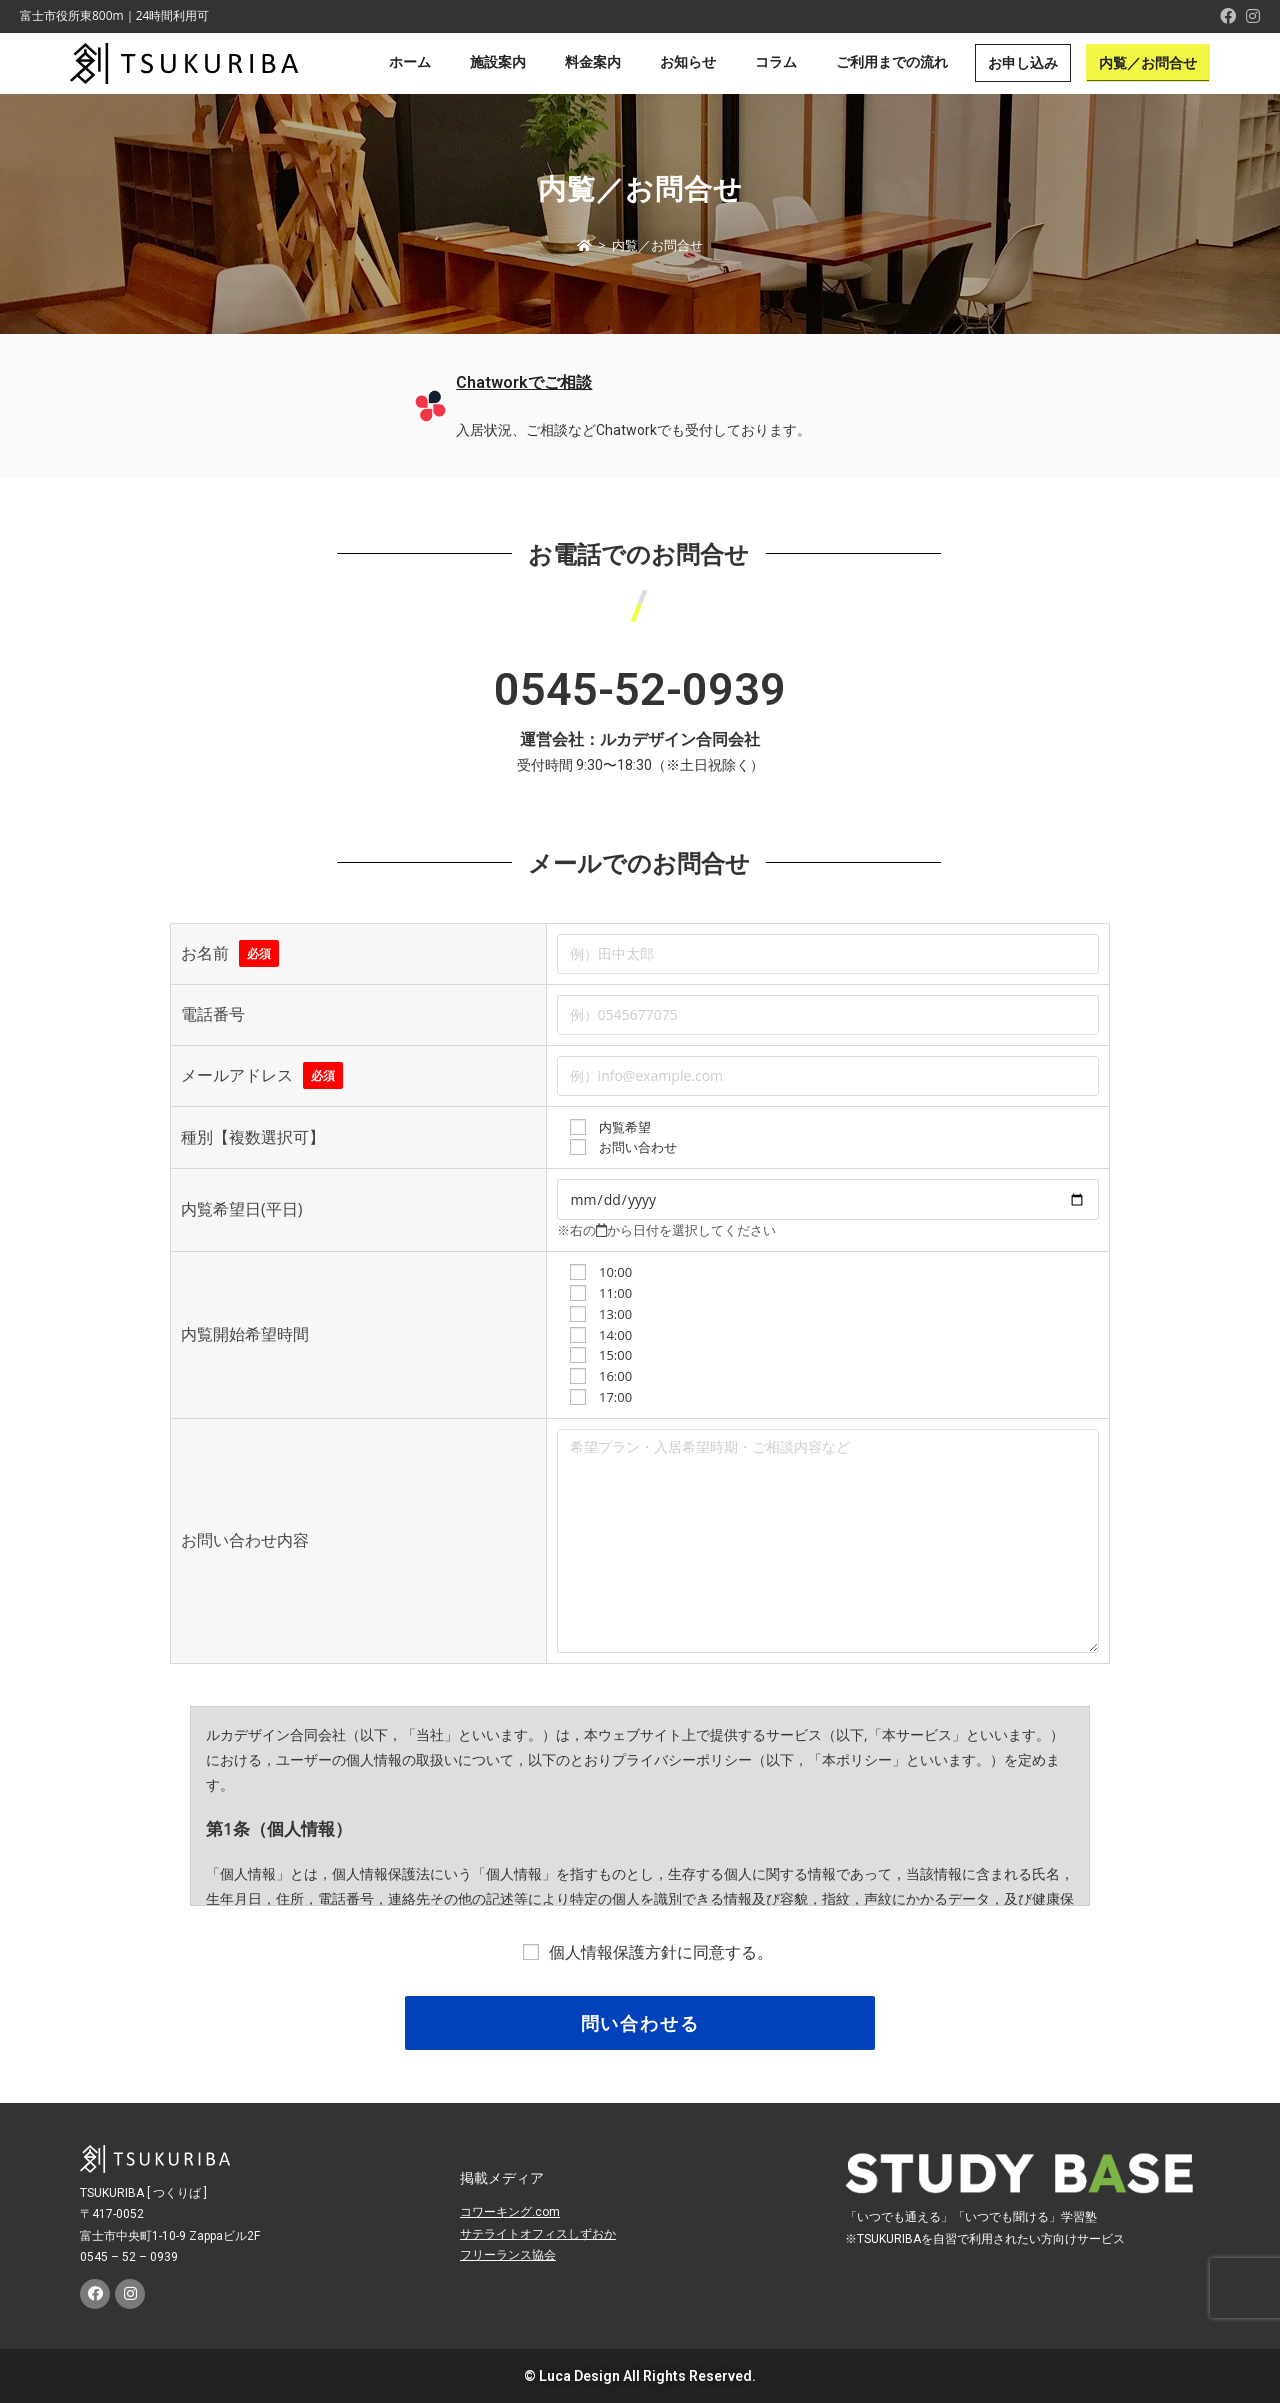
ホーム (410, 62)
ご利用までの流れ (892, 62)
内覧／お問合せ (1148, 63)
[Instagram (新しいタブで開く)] (1250, 16)
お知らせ (688, 62)
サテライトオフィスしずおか (538, 2234)
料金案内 (593, 62)
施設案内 (498, 62)
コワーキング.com (510, 2212)
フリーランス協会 (508, 2255)
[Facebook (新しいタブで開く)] (1228, 16)
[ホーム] (584, 245)
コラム (776, 62)
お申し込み (1023, 63)
